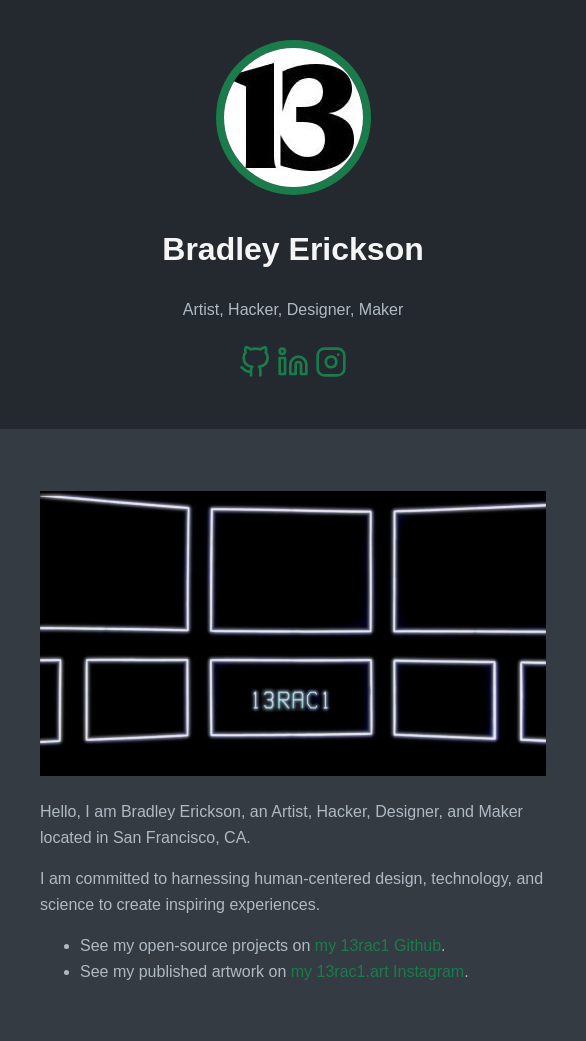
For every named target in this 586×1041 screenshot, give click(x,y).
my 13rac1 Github (378, 945)
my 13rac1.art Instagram (377, 971)
